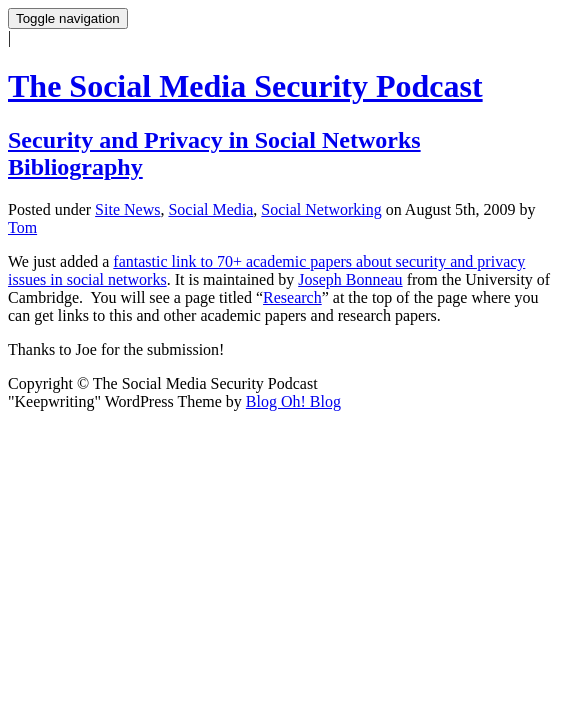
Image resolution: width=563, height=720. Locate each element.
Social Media (210, 209)
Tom (22, 227)
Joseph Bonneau (350, 279)
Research (292, 297)
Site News (127, 209)
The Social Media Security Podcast (245, 86)
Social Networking (321, 209)
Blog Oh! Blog (293, 401)
